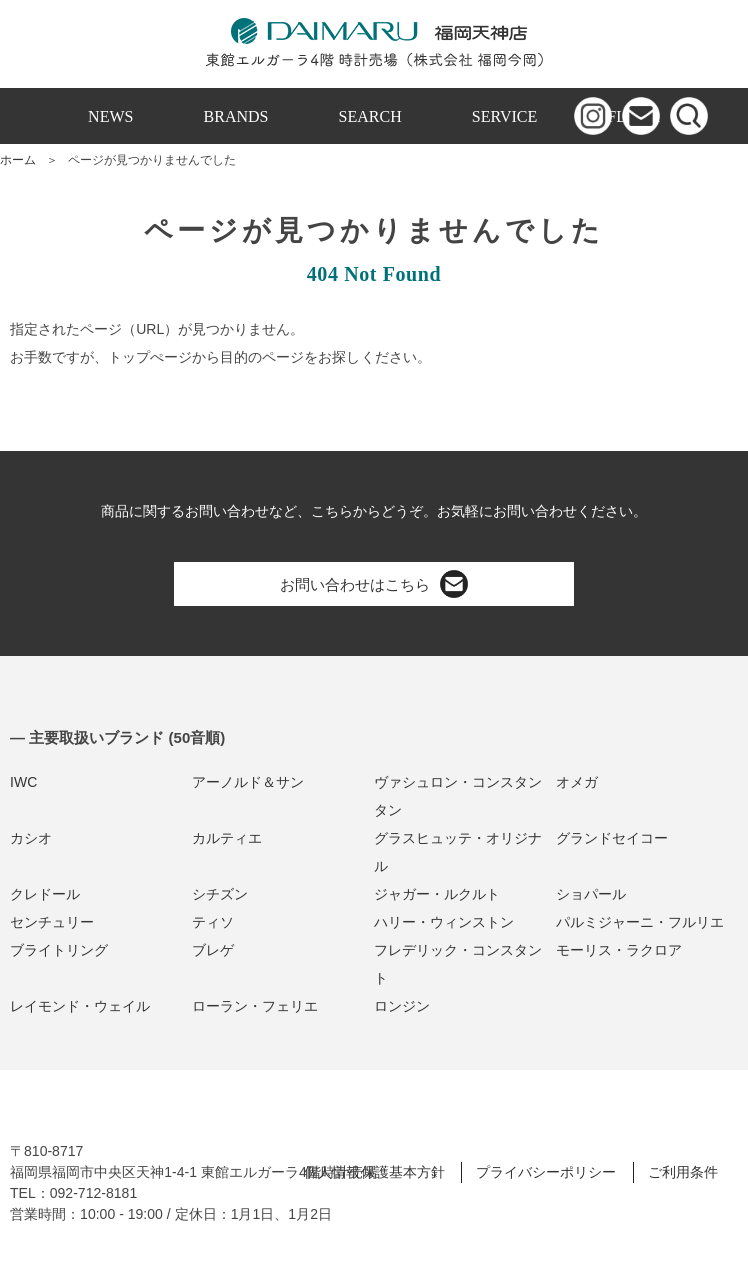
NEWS (110, 116)
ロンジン (402, 1006)
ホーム (18, 160)
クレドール (45, 894)
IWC (23, 782)
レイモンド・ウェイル (80, 1006)
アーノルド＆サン (248, 782)
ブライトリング (59, 950)
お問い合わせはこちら (374, 584)
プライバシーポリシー (546, 1172)
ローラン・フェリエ (255, 1006)
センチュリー (52, 922)
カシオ (31, 838)
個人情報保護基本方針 (374, 1172)
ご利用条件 (683, 1172)
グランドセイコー (612, 838)
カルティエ (227, 838)
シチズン (220, 894)
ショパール (591, 894)
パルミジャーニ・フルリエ (640, 922)
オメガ (577, 782)
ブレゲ (213, 950)
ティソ (213, 922)
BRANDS (236, 116)
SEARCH (370, 116)
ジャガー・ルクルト (437, 894)
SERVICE (505, 116)
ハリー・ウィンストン (444, 922)
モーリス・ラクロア (619, 950)
